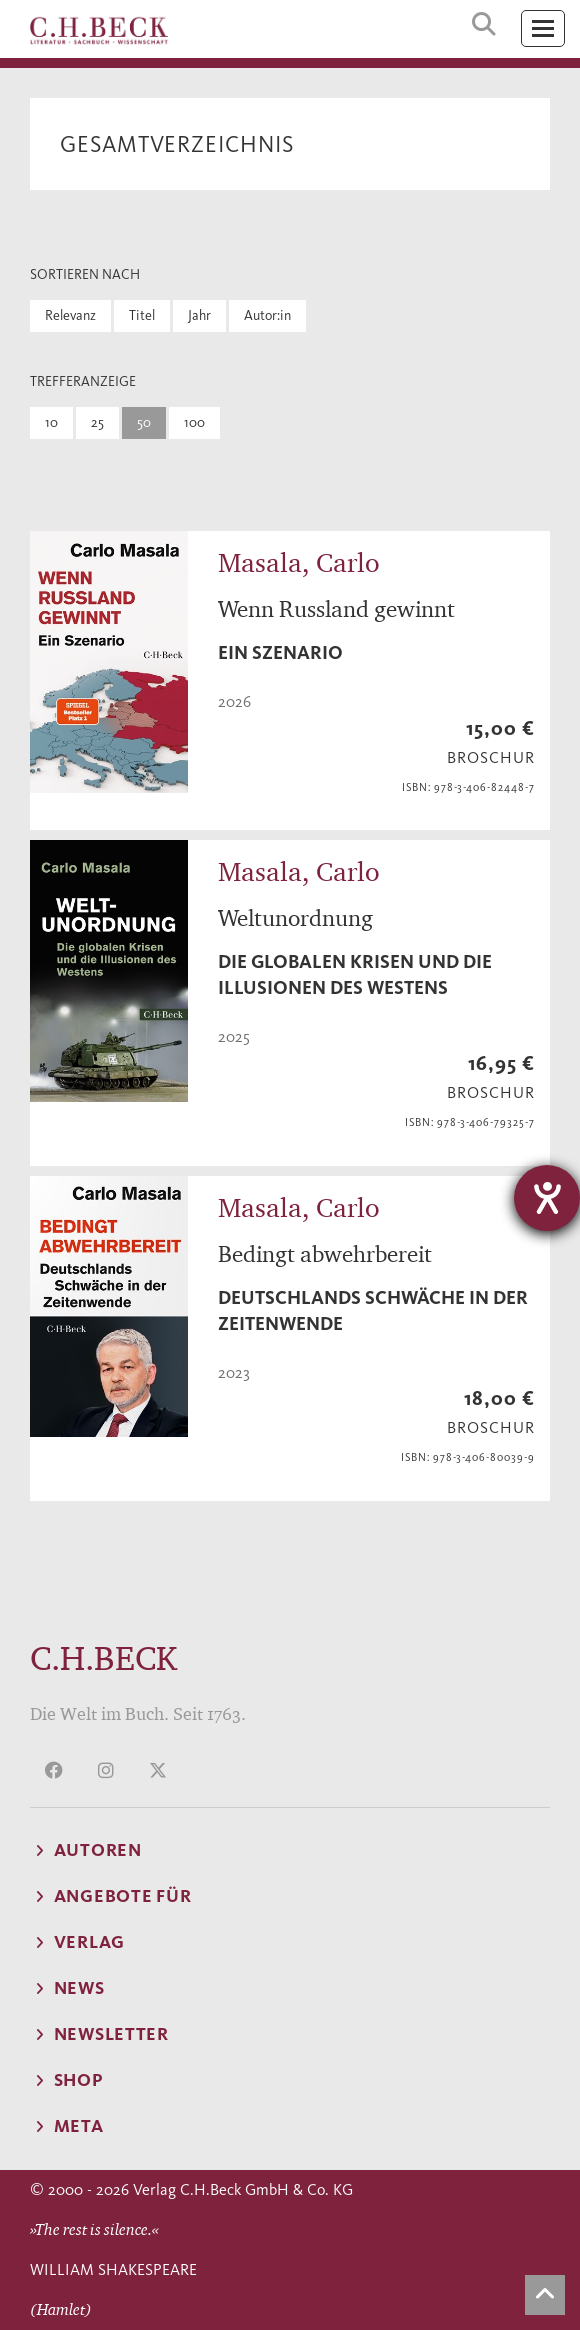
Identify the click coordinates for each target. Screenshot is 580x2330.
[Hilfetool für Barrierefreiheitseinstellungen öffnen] (547, 1198)
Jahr (199, 315)
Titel (142, 315)
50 (144, 422)
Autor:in (267, 315)
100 (194, 422)
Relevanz (70, 315)
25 (97, 422)
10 (51, 422)
